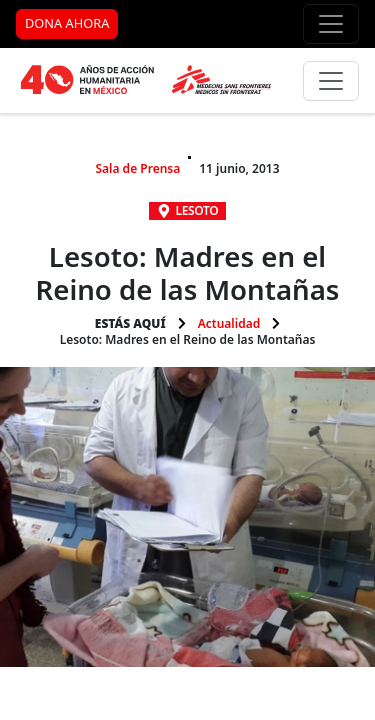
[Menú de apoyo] (331, 24)
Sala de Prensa (137, 168)
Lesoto (197, 210)
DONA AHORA (67, 23)
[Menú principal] (331, 81)
